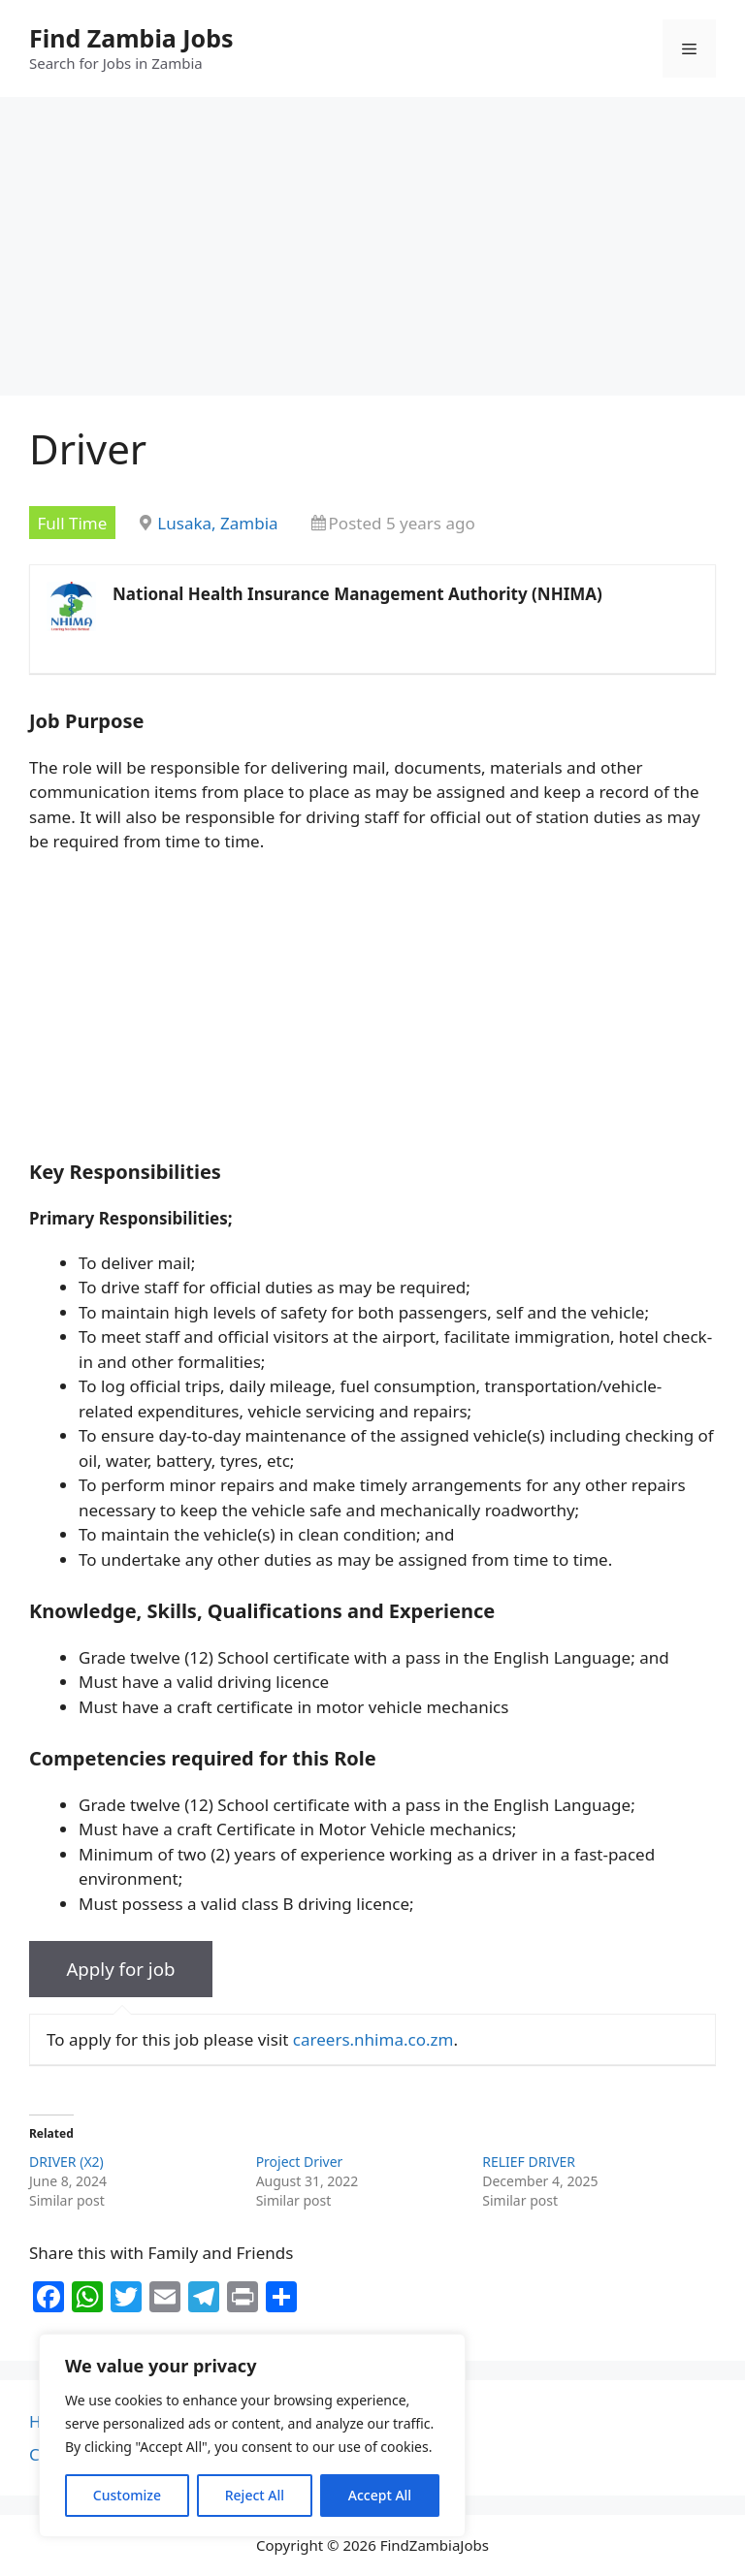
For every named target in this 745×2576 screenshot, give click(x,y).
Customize (127, 2495)
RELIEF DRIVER (528, 2161)
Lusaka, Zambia (217, 523)
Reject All (254, 2495)
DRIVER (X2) (66, 2161)
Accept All (379, 2495)
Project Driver (299, 2161)
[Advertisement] (372, 252)
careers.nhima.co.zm (373, 2039)
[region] (252, 2435)
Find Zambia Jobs (131, 37)
